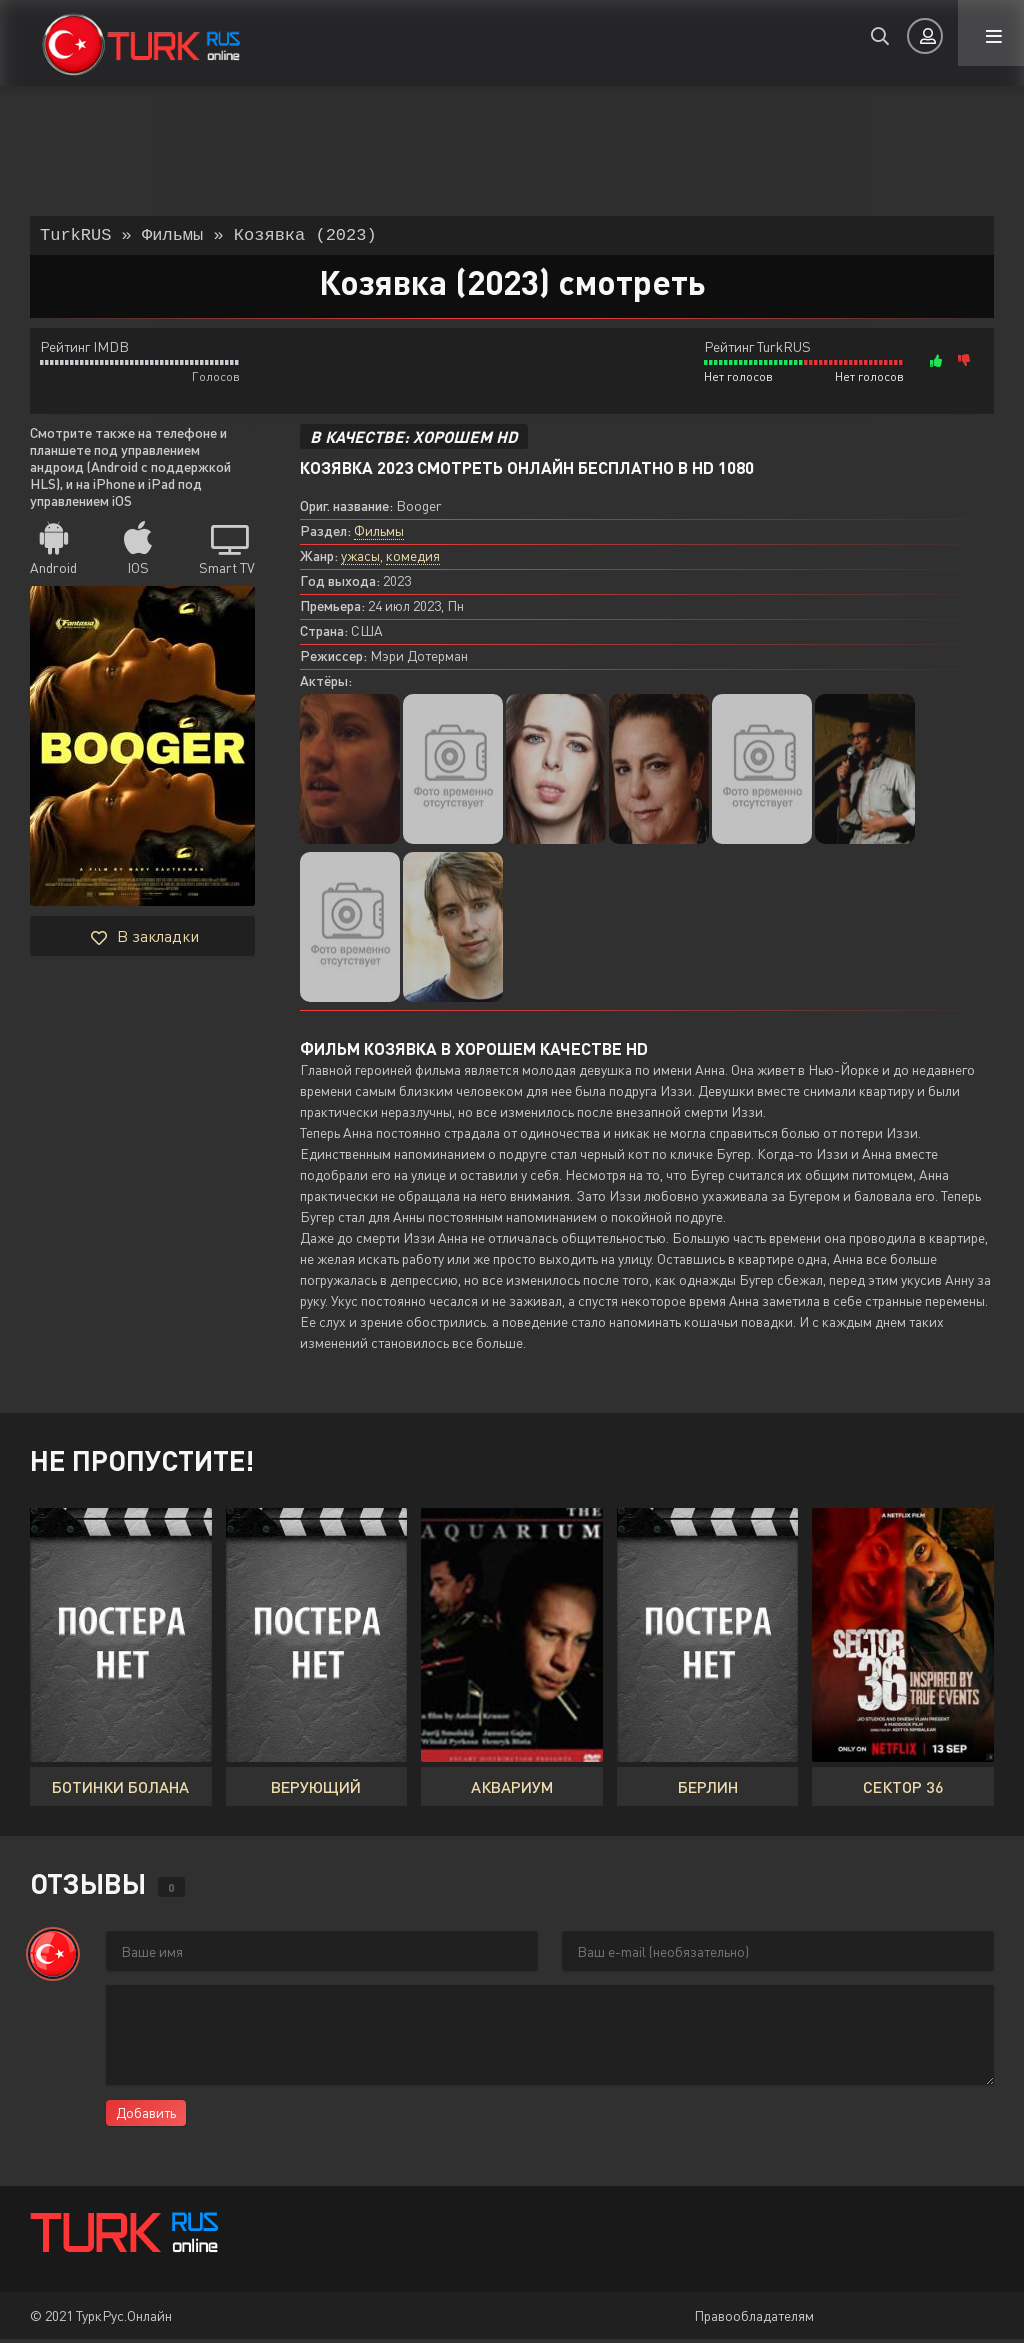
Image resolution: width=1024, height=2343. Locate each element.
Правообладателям (754, 2319)
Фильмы (379, 534)
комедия (413, 559)
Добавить (146, 2116)
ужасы (360, 559)
